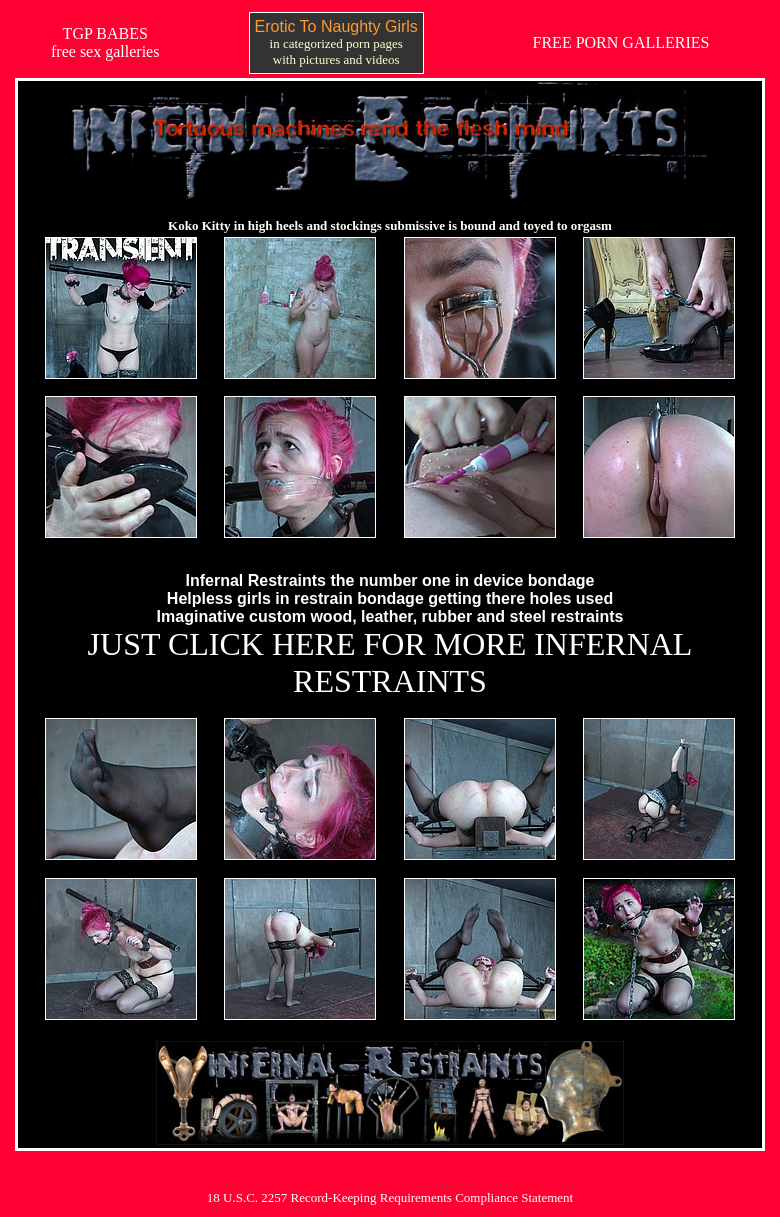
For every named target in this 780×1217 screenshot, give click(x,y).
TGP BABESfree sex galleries (105, 42)
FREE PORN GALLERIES (621, 42)
